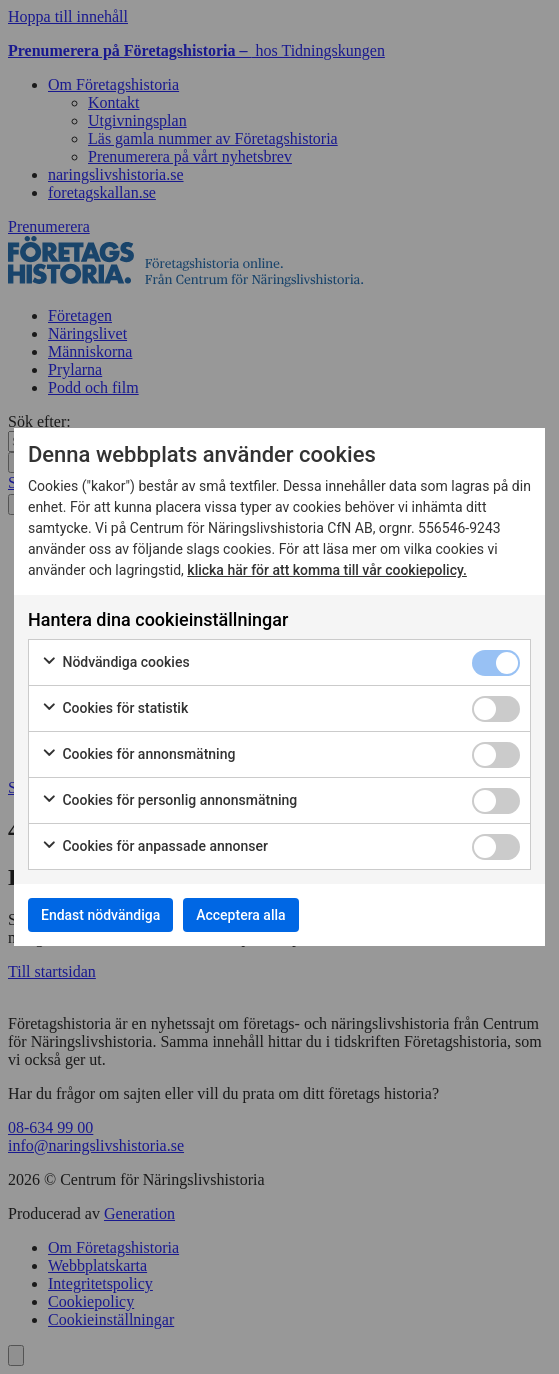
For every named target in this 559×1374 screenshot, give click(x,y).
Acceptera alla (240, 915)
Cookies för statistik (114, 709)
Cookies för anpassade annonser (154, 847)
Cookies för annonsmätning (138, 755)
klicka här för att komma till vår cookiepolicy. (327, 570)
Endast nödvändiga (100, 915)
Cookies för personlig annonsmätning (169, 801)
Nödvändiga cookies (115, 663)
